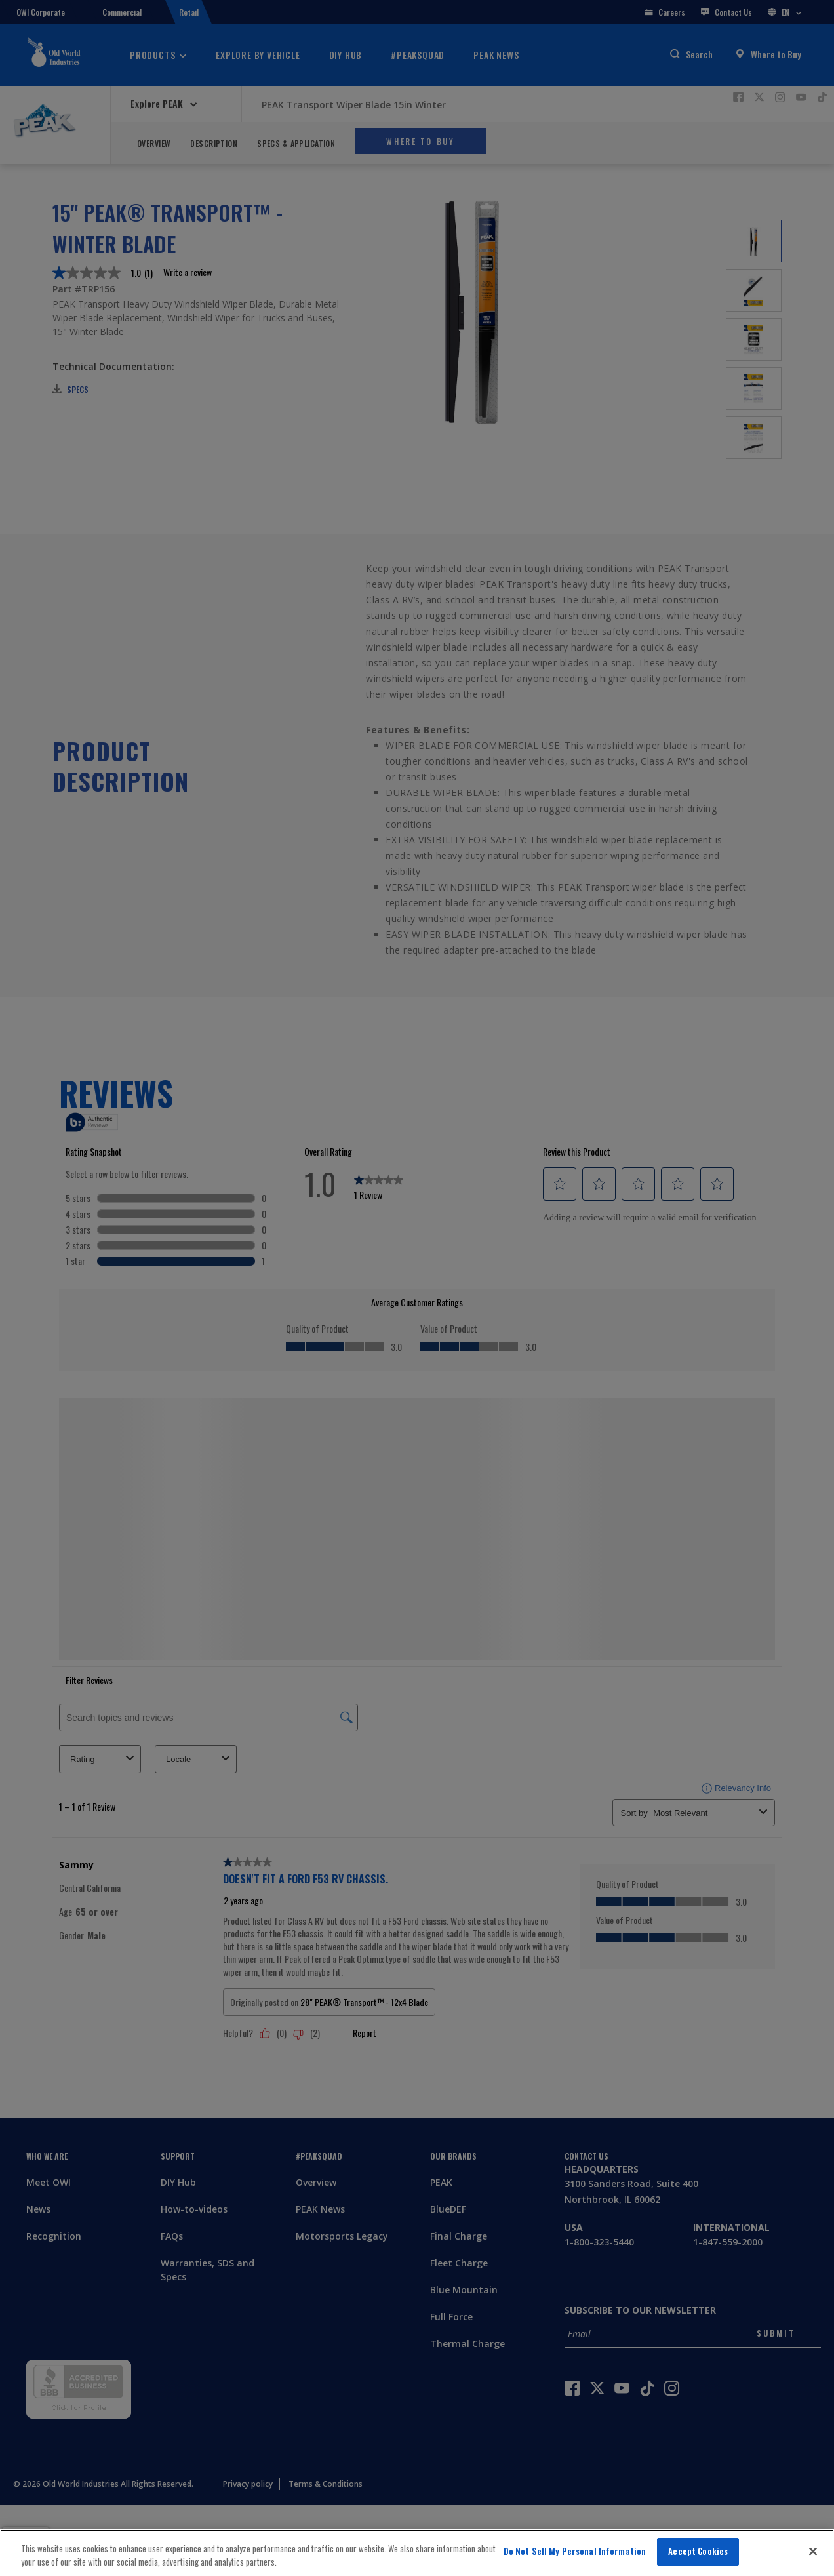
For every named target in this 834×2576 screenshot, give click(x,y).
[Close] (813, 2551)
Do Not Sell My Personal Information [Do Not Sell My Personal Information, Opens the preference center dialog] (575, 2551)
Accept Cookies (698, 2551)
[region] (417, 2552)
